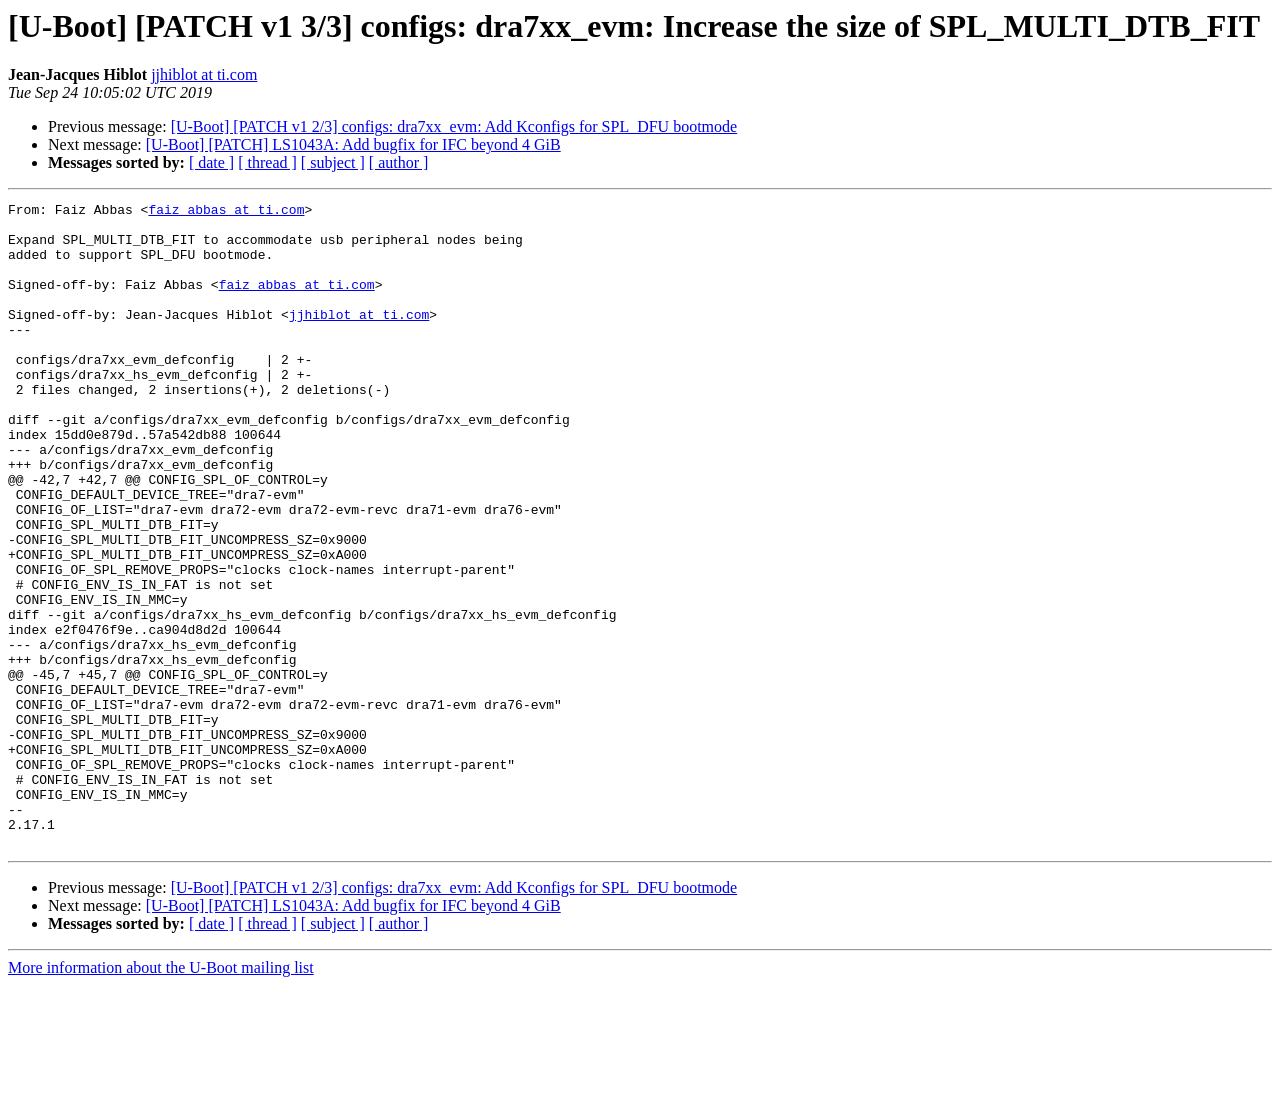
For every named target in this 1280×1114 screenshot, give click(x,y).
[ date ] (211, 162)
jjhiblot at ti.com (204, 74)
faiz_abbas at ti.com (226, 212)
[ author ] (399, 162)
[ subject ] (333, 162)
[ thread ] (267, 162)
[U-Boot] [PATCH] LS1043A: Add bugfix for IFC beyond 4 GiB (353, 144)
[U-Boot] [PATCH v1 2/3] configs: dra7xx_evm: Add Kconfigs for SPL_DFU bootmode (454, 126)
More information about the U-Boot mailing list (161, 1096)
